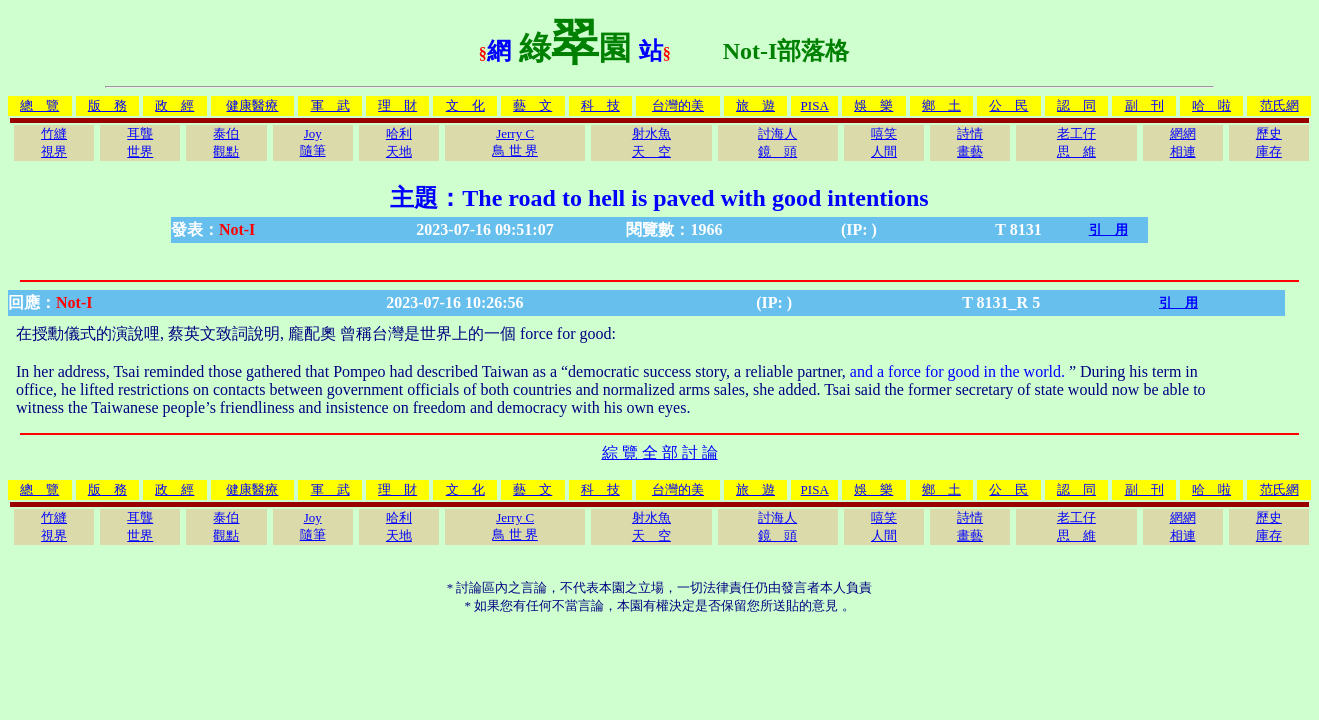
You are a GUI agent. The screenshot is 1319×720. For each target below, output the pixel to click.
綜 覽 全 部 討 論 (660, 452)
